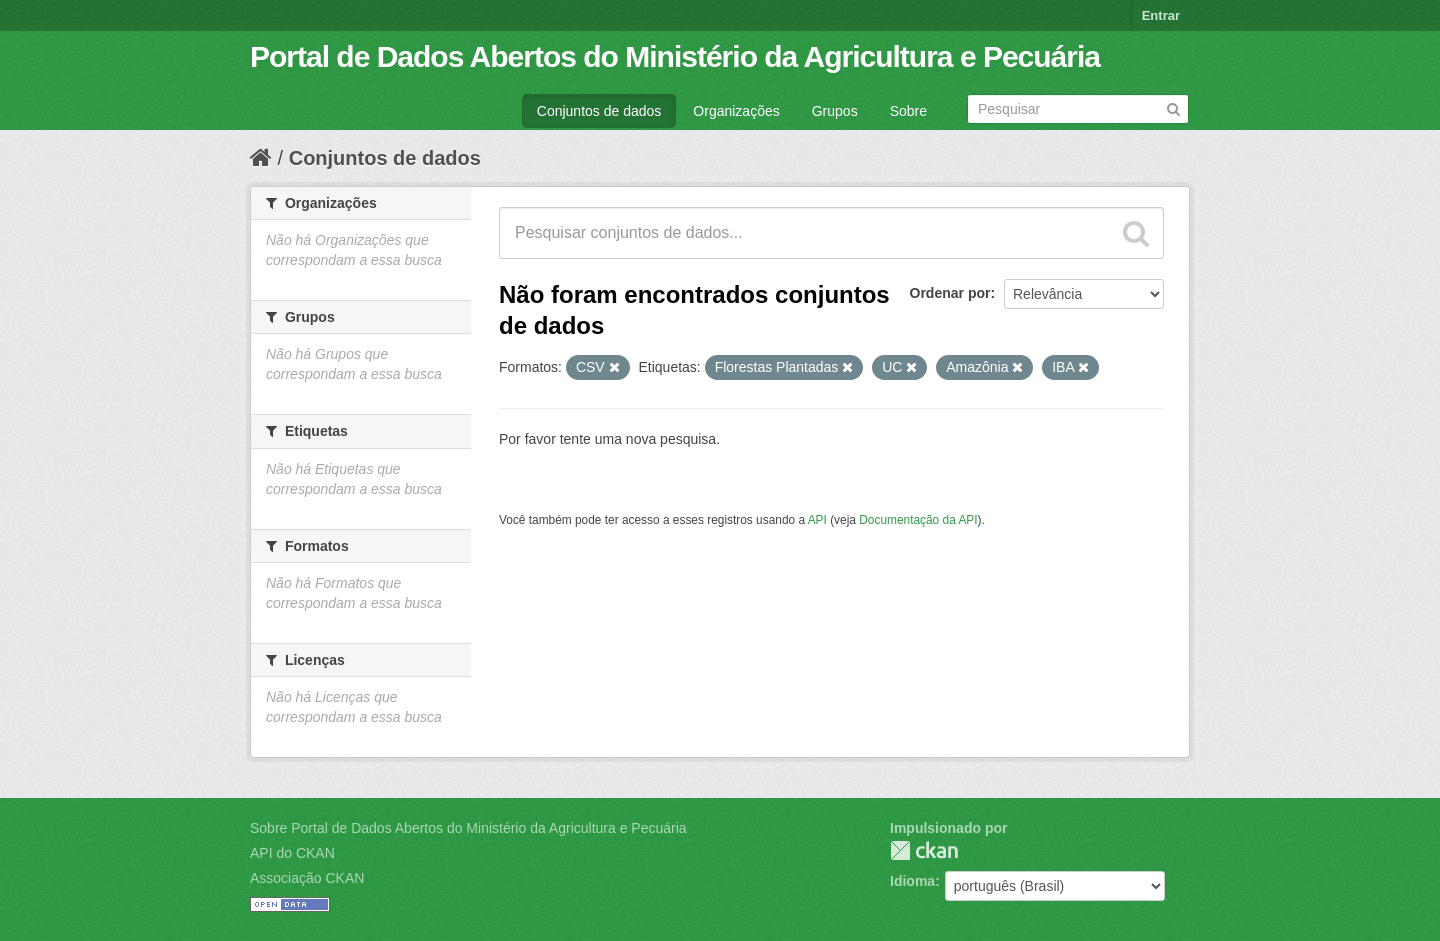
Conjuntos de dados (599, 111)
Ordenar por (950, 293)
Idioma (912, 881)
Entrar (1161, 15)
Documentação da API (918, 520)
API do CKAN (292, 853)
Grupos (835, 111)
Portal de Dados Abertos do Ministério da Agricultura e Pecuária (675, 56)
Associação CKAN (307, 878)
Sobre (908, 111)
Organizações (736, 111)
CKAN (924, 850)
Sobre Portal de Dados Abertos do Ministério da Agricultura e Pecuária (468, 828)
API (817, 520)
